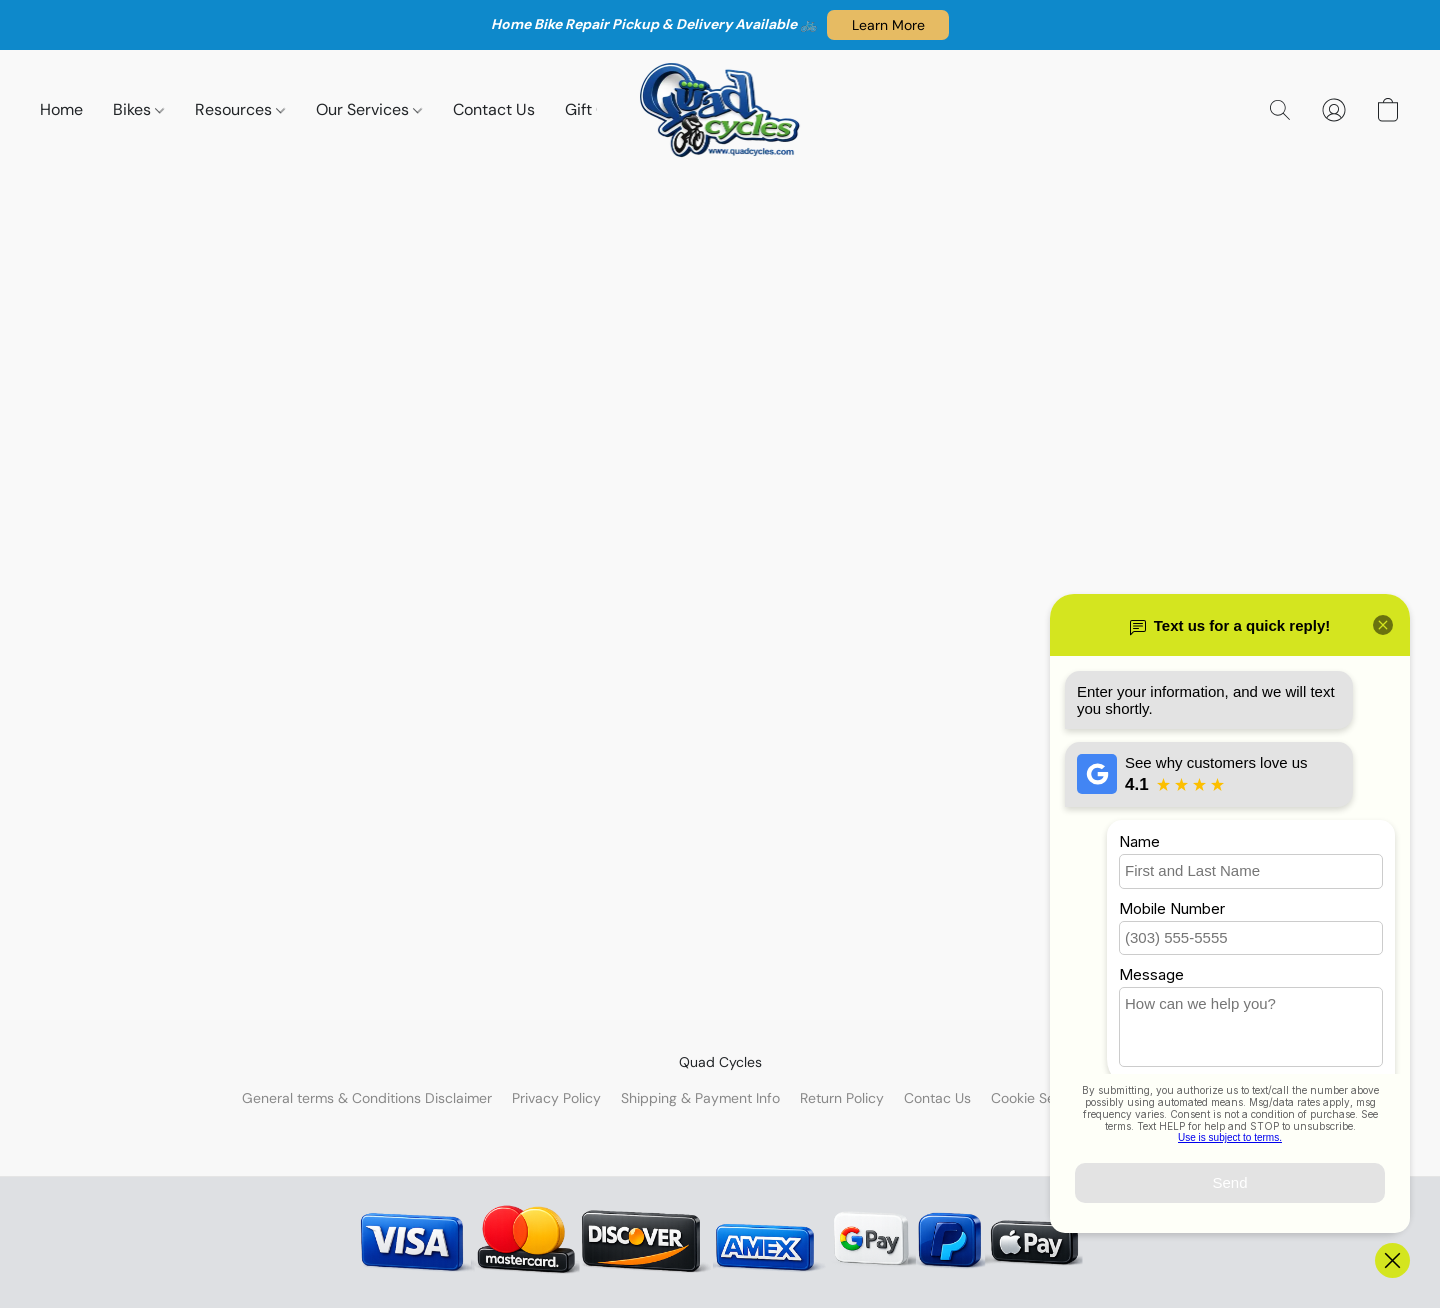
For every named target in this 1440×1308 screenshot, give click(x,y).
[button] (888, 25)
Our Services (369, 109)
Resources (240, 109)
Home (61, 109)
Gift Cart (596, 109)
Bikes (138, 109)
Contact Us (494, 109)
